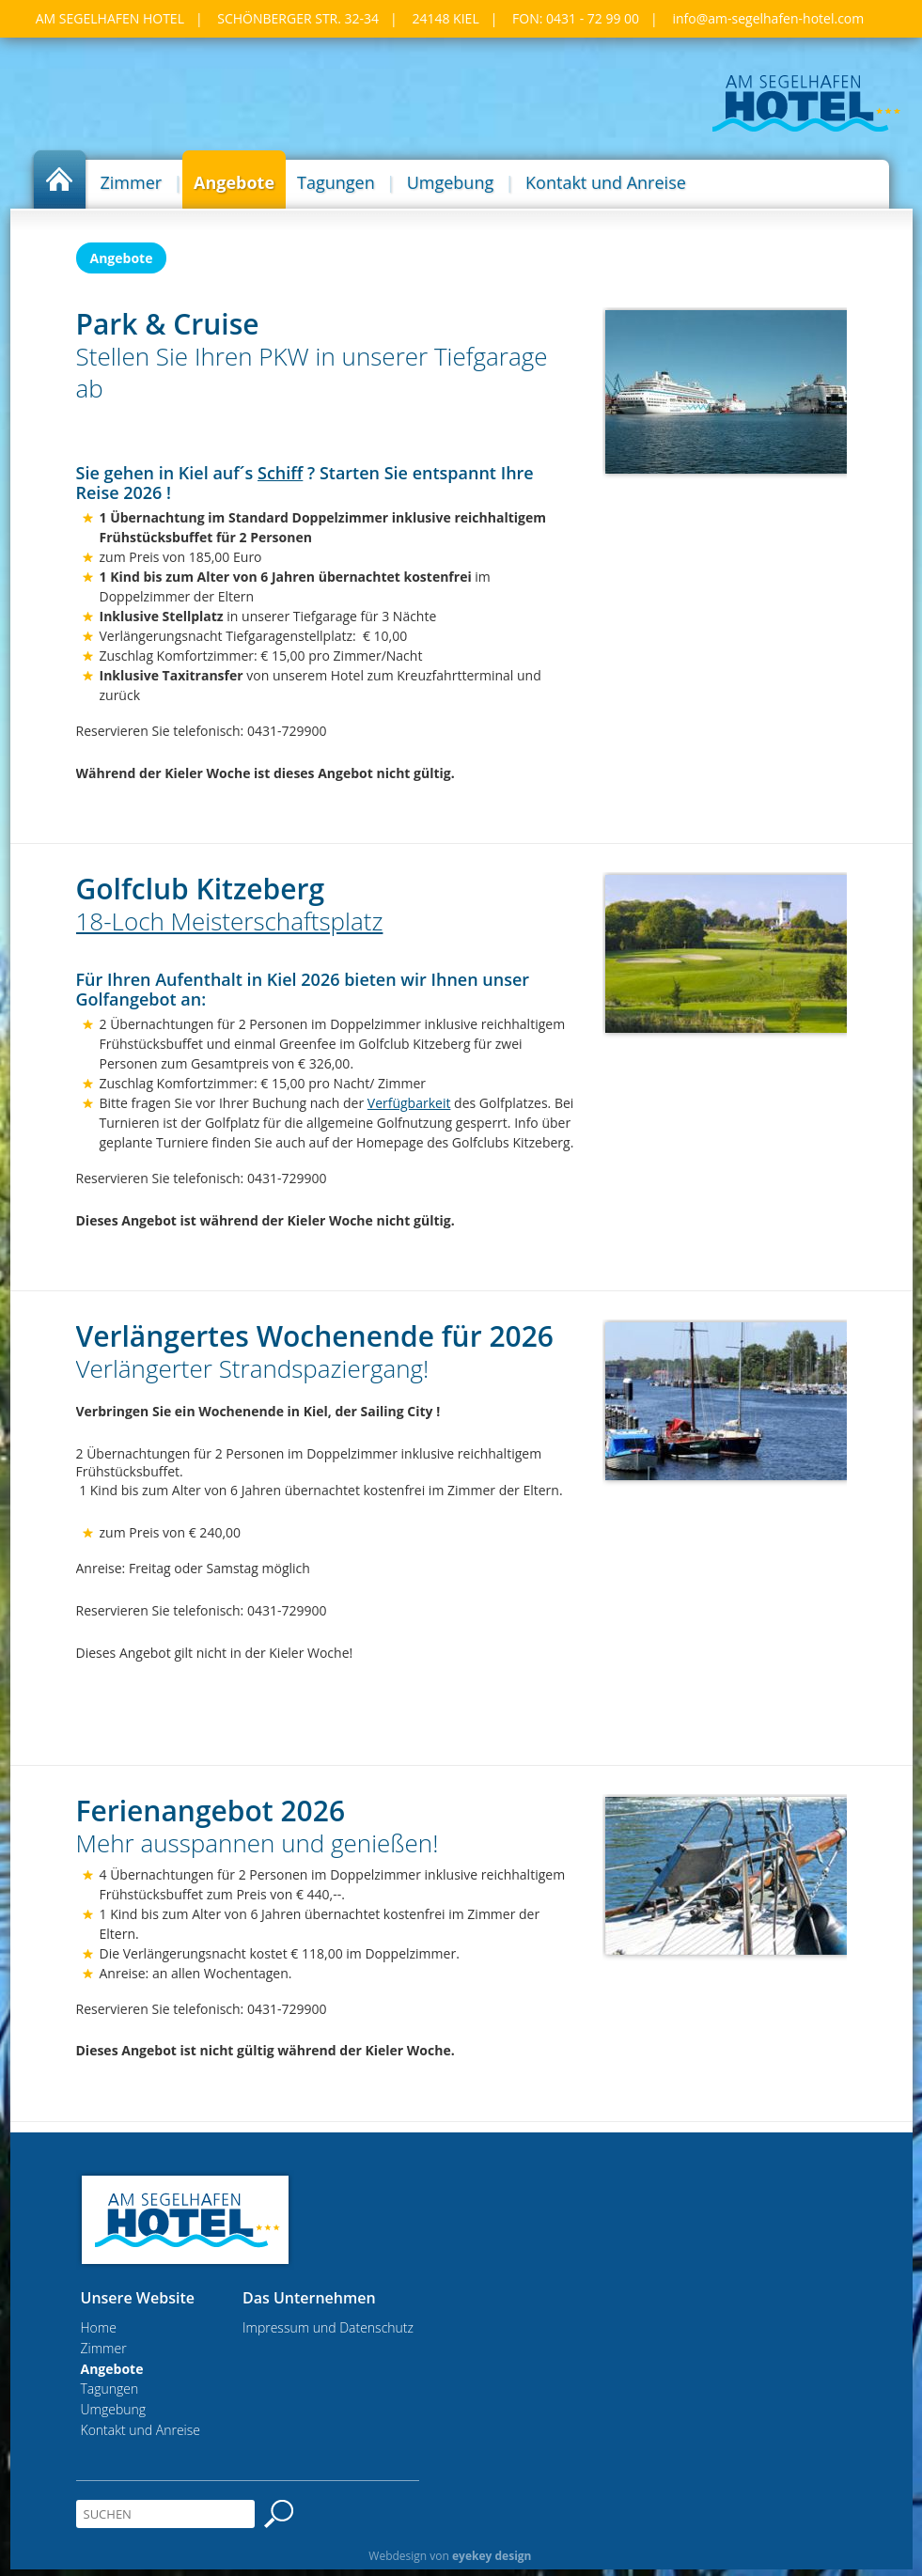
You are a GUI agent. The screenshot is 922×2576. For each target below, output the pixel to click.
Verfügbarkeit (409, 1103)
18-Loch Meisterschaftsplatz (229, 921)
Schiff (280, 472)
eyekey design (491, 2556)
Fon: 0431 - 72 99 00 (575, 18)
